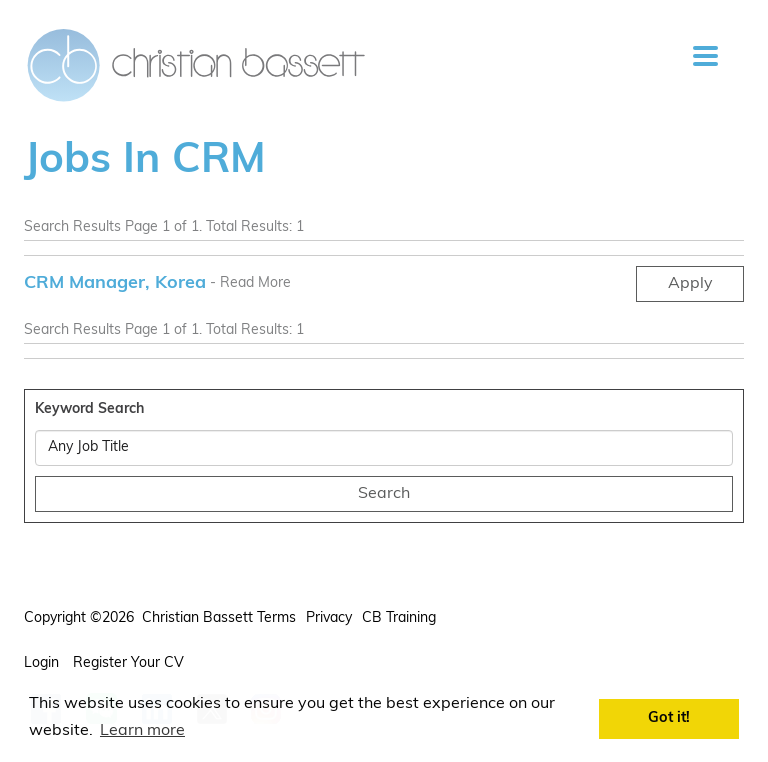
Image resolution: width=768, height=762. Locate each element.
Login (43, 663)
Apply (690, 284)
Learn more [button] (142, 731)
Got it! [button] (669, 718)
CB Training (399, 618)
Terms (276, 618)
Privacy (329, 618)
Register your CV (130, 663)
